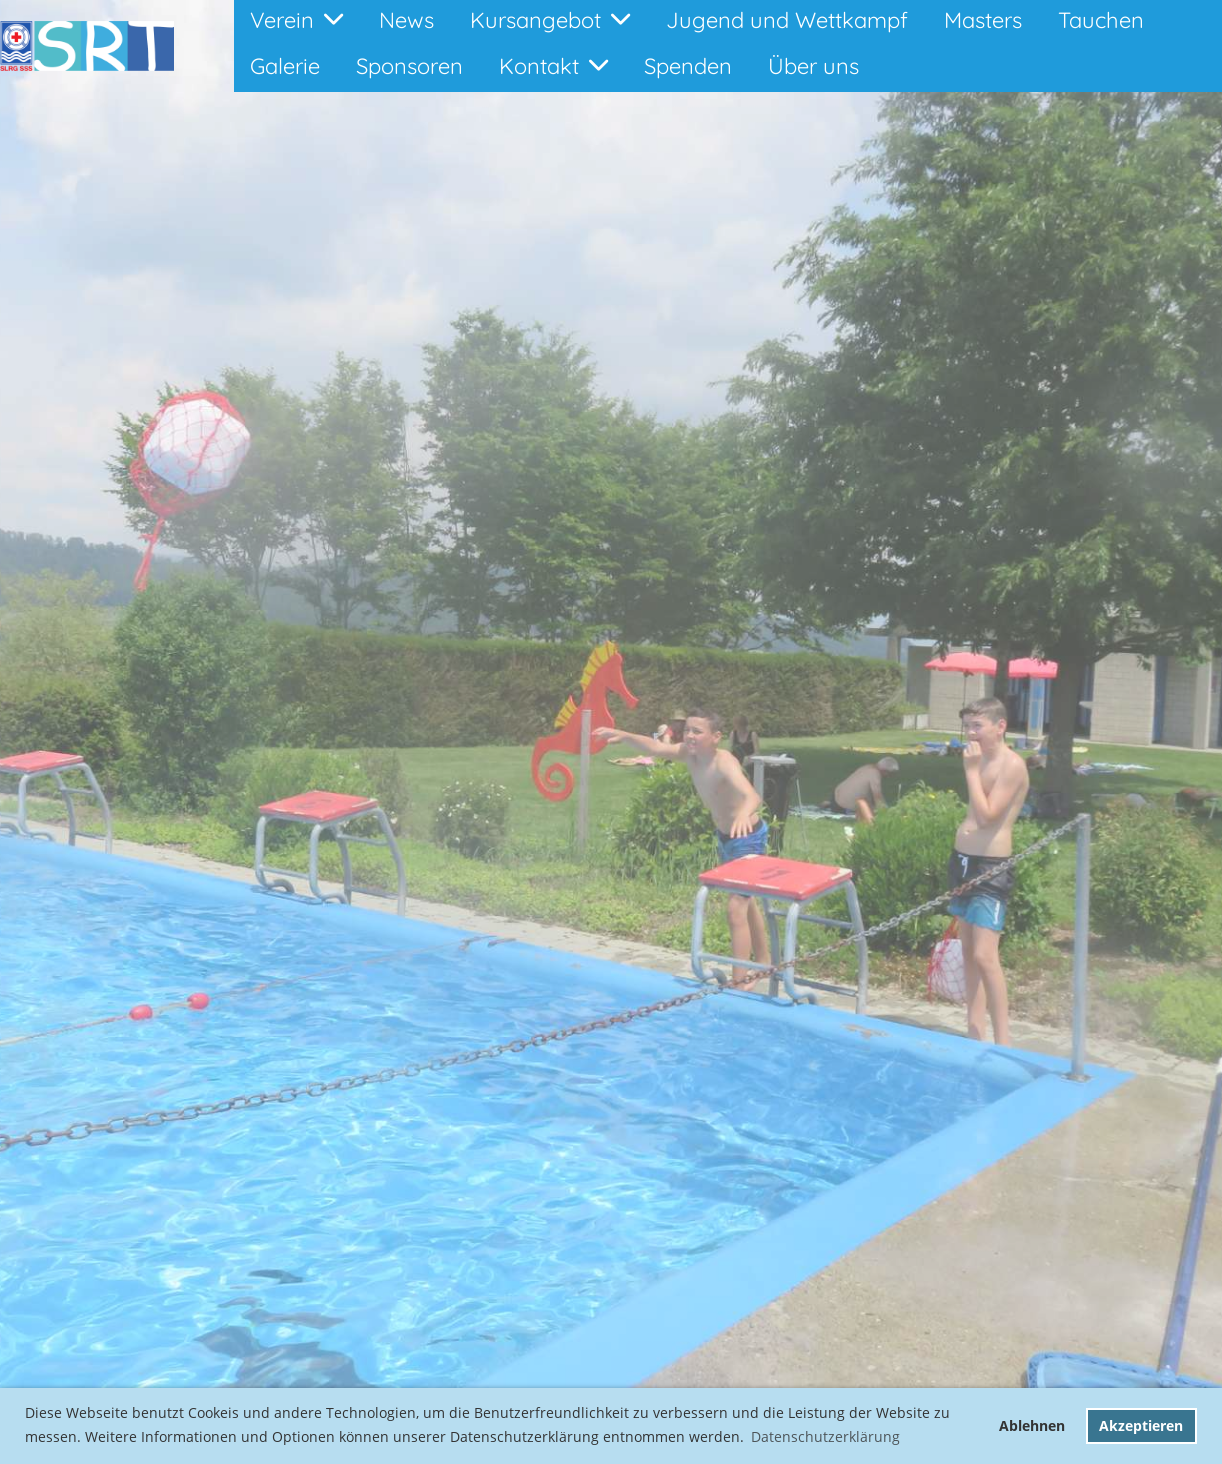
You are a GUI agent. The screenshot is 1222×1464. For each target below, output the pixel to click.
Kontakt (553, 66)
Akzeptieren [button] (1141, 1425)
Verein (296, 20)
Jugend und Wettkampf (787, 20)
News (406, 20)
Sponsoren (409, 66)
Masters (983, 20)
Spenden (688, 66)
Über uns (813, 66)
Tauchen (1101, 20)
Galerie (285, 66)
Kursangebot (550, 20)
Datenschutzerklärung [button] (825, 1436)
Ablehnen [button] (1032, 1425)
